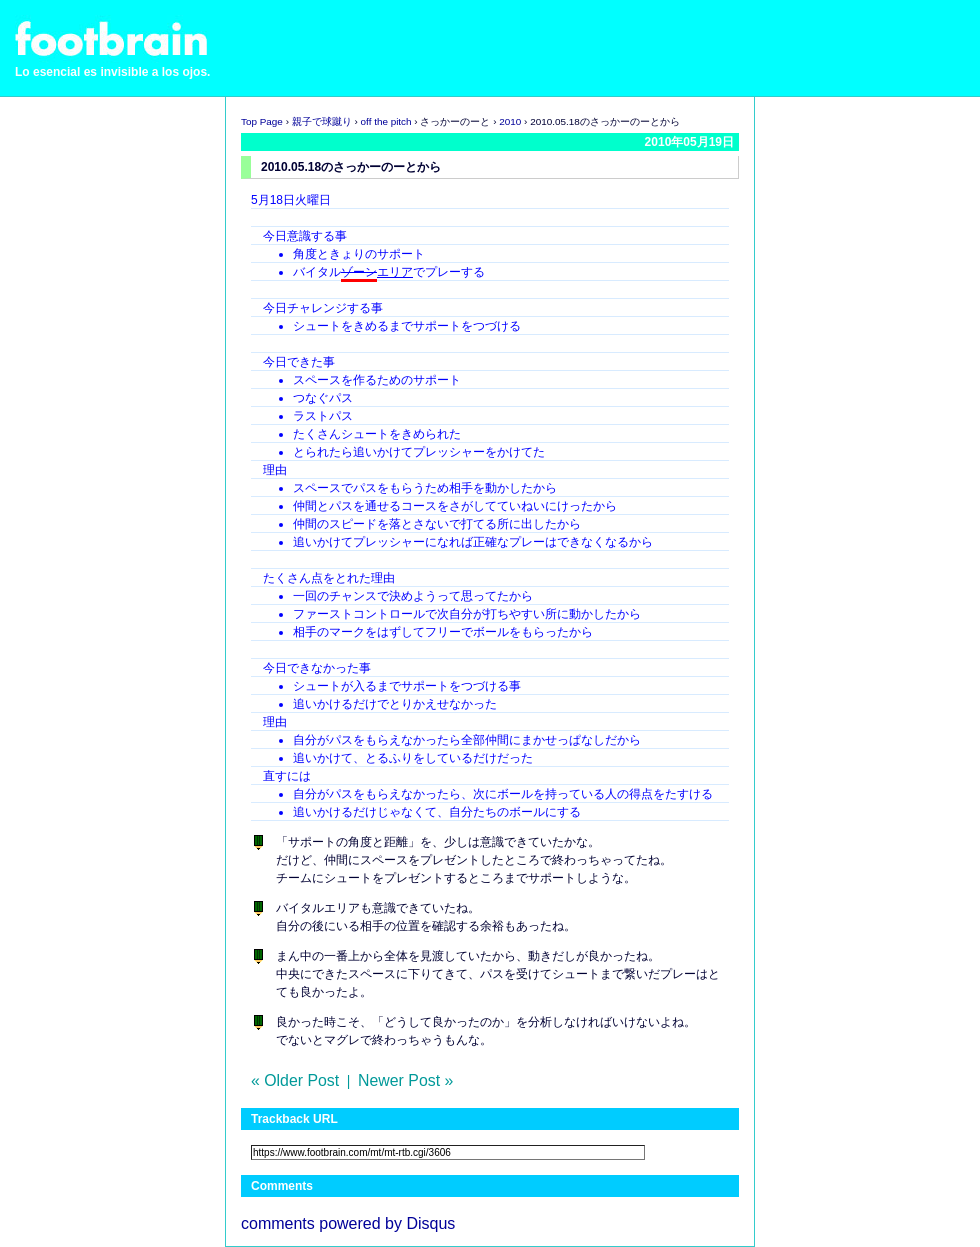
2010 (510, 121)
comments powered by (348, 1223)
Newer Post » (405, 1080)
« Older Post (295, 1080)
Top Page (262, 121)
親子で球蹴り (322, 121)
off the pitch (386, 121)
